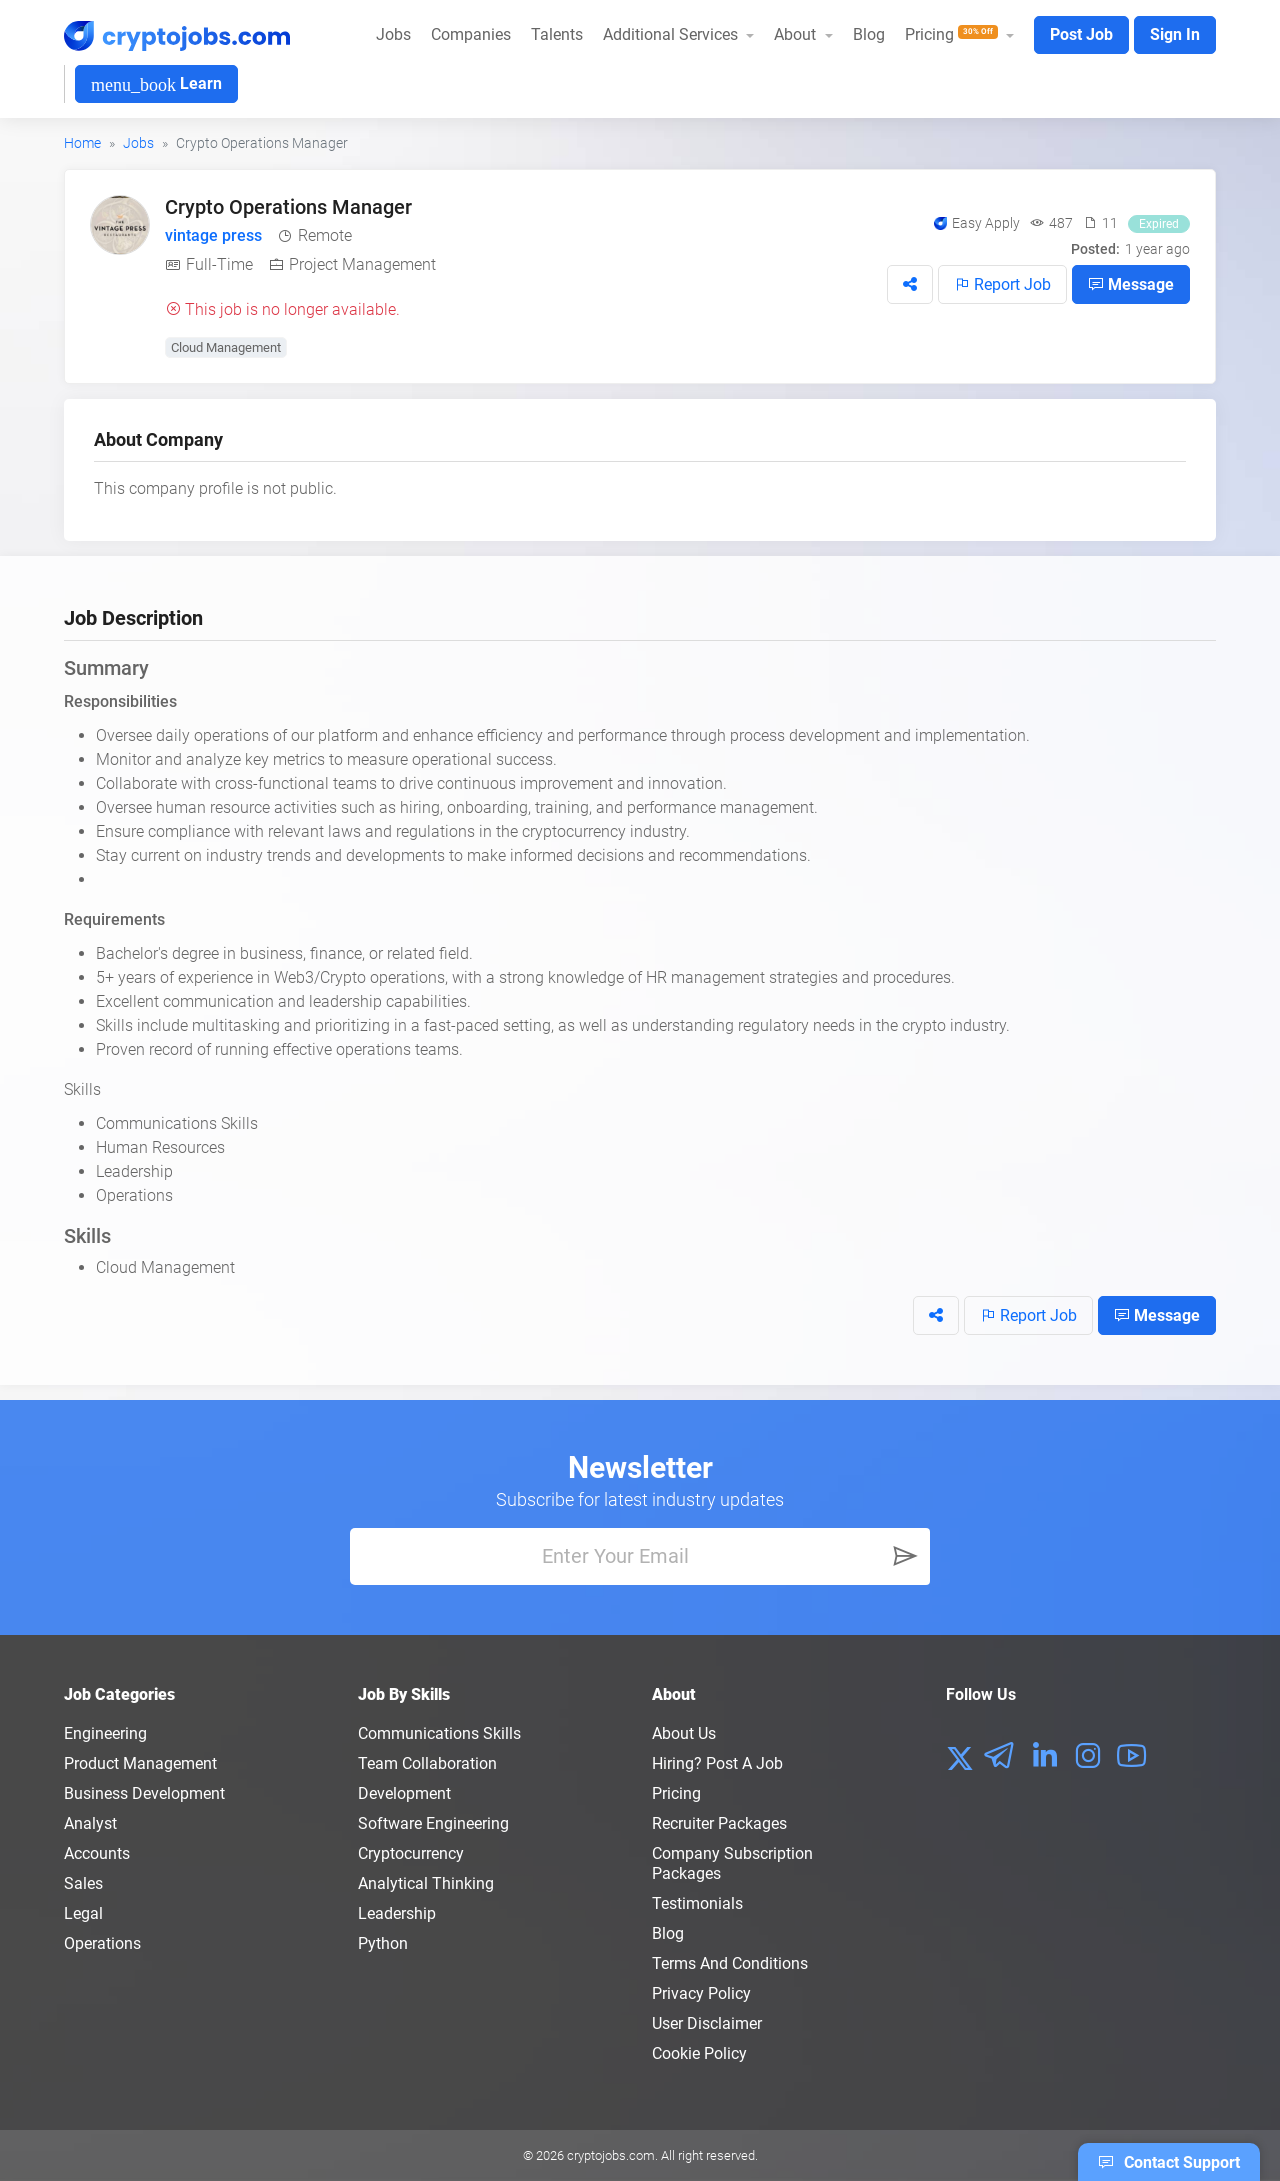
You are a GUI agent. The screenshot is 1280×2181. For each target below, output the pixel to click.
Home (82, 143)
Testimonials (697, 1903)
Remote (325, 235)
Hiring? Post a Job (717, 1763)
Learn (156, 84)
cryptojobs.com (611, 2155)
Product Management (140, 1763)
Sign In (1175, 34)
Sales (83, 1883)
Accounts (97, 1853)
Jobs (393, 34)
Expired (1159, 224)
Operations (102, 1943)
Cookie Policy (699, 2053)
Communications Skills (439, 1733)
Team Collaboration (427, 1763)
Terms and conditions (730, 1963)
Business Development (144, 1793)
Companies (471, 34)
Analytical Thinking (426, 1883)
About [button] (797, 34)
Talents (557, 34)
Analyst (90, 1823)
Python (383, 1943)
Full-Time (219, 264)
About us (684, 1733)
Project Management (362, 264)
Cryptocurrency (411, 1853)
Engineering (105, 1733)
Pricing (676, 1793)
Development (404, 1793)
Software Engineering (433, 1823)
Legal (83, 1913)
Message (1131, 284)
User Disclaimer (707, 2023)
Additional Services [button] (672, 34)
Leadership (397, 1913)
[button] (910, 284)
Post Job (1081, 34)
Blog (869, 34)
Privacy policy (701, 1993)
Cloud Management (226, 347)
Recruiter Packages (719, 1823)
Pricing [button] (953, 34)
